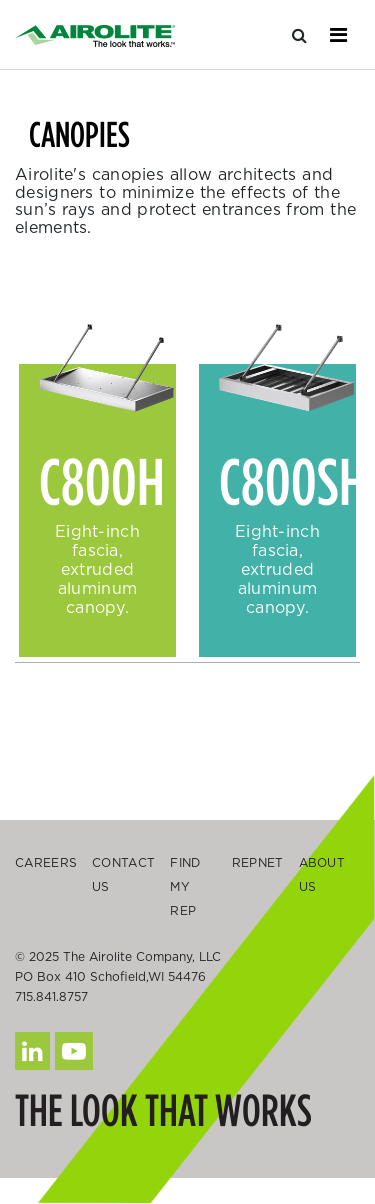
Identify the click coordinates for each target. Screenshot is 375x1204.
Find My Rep (185, 886)
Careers (46, 862)
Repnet (258, 862)
